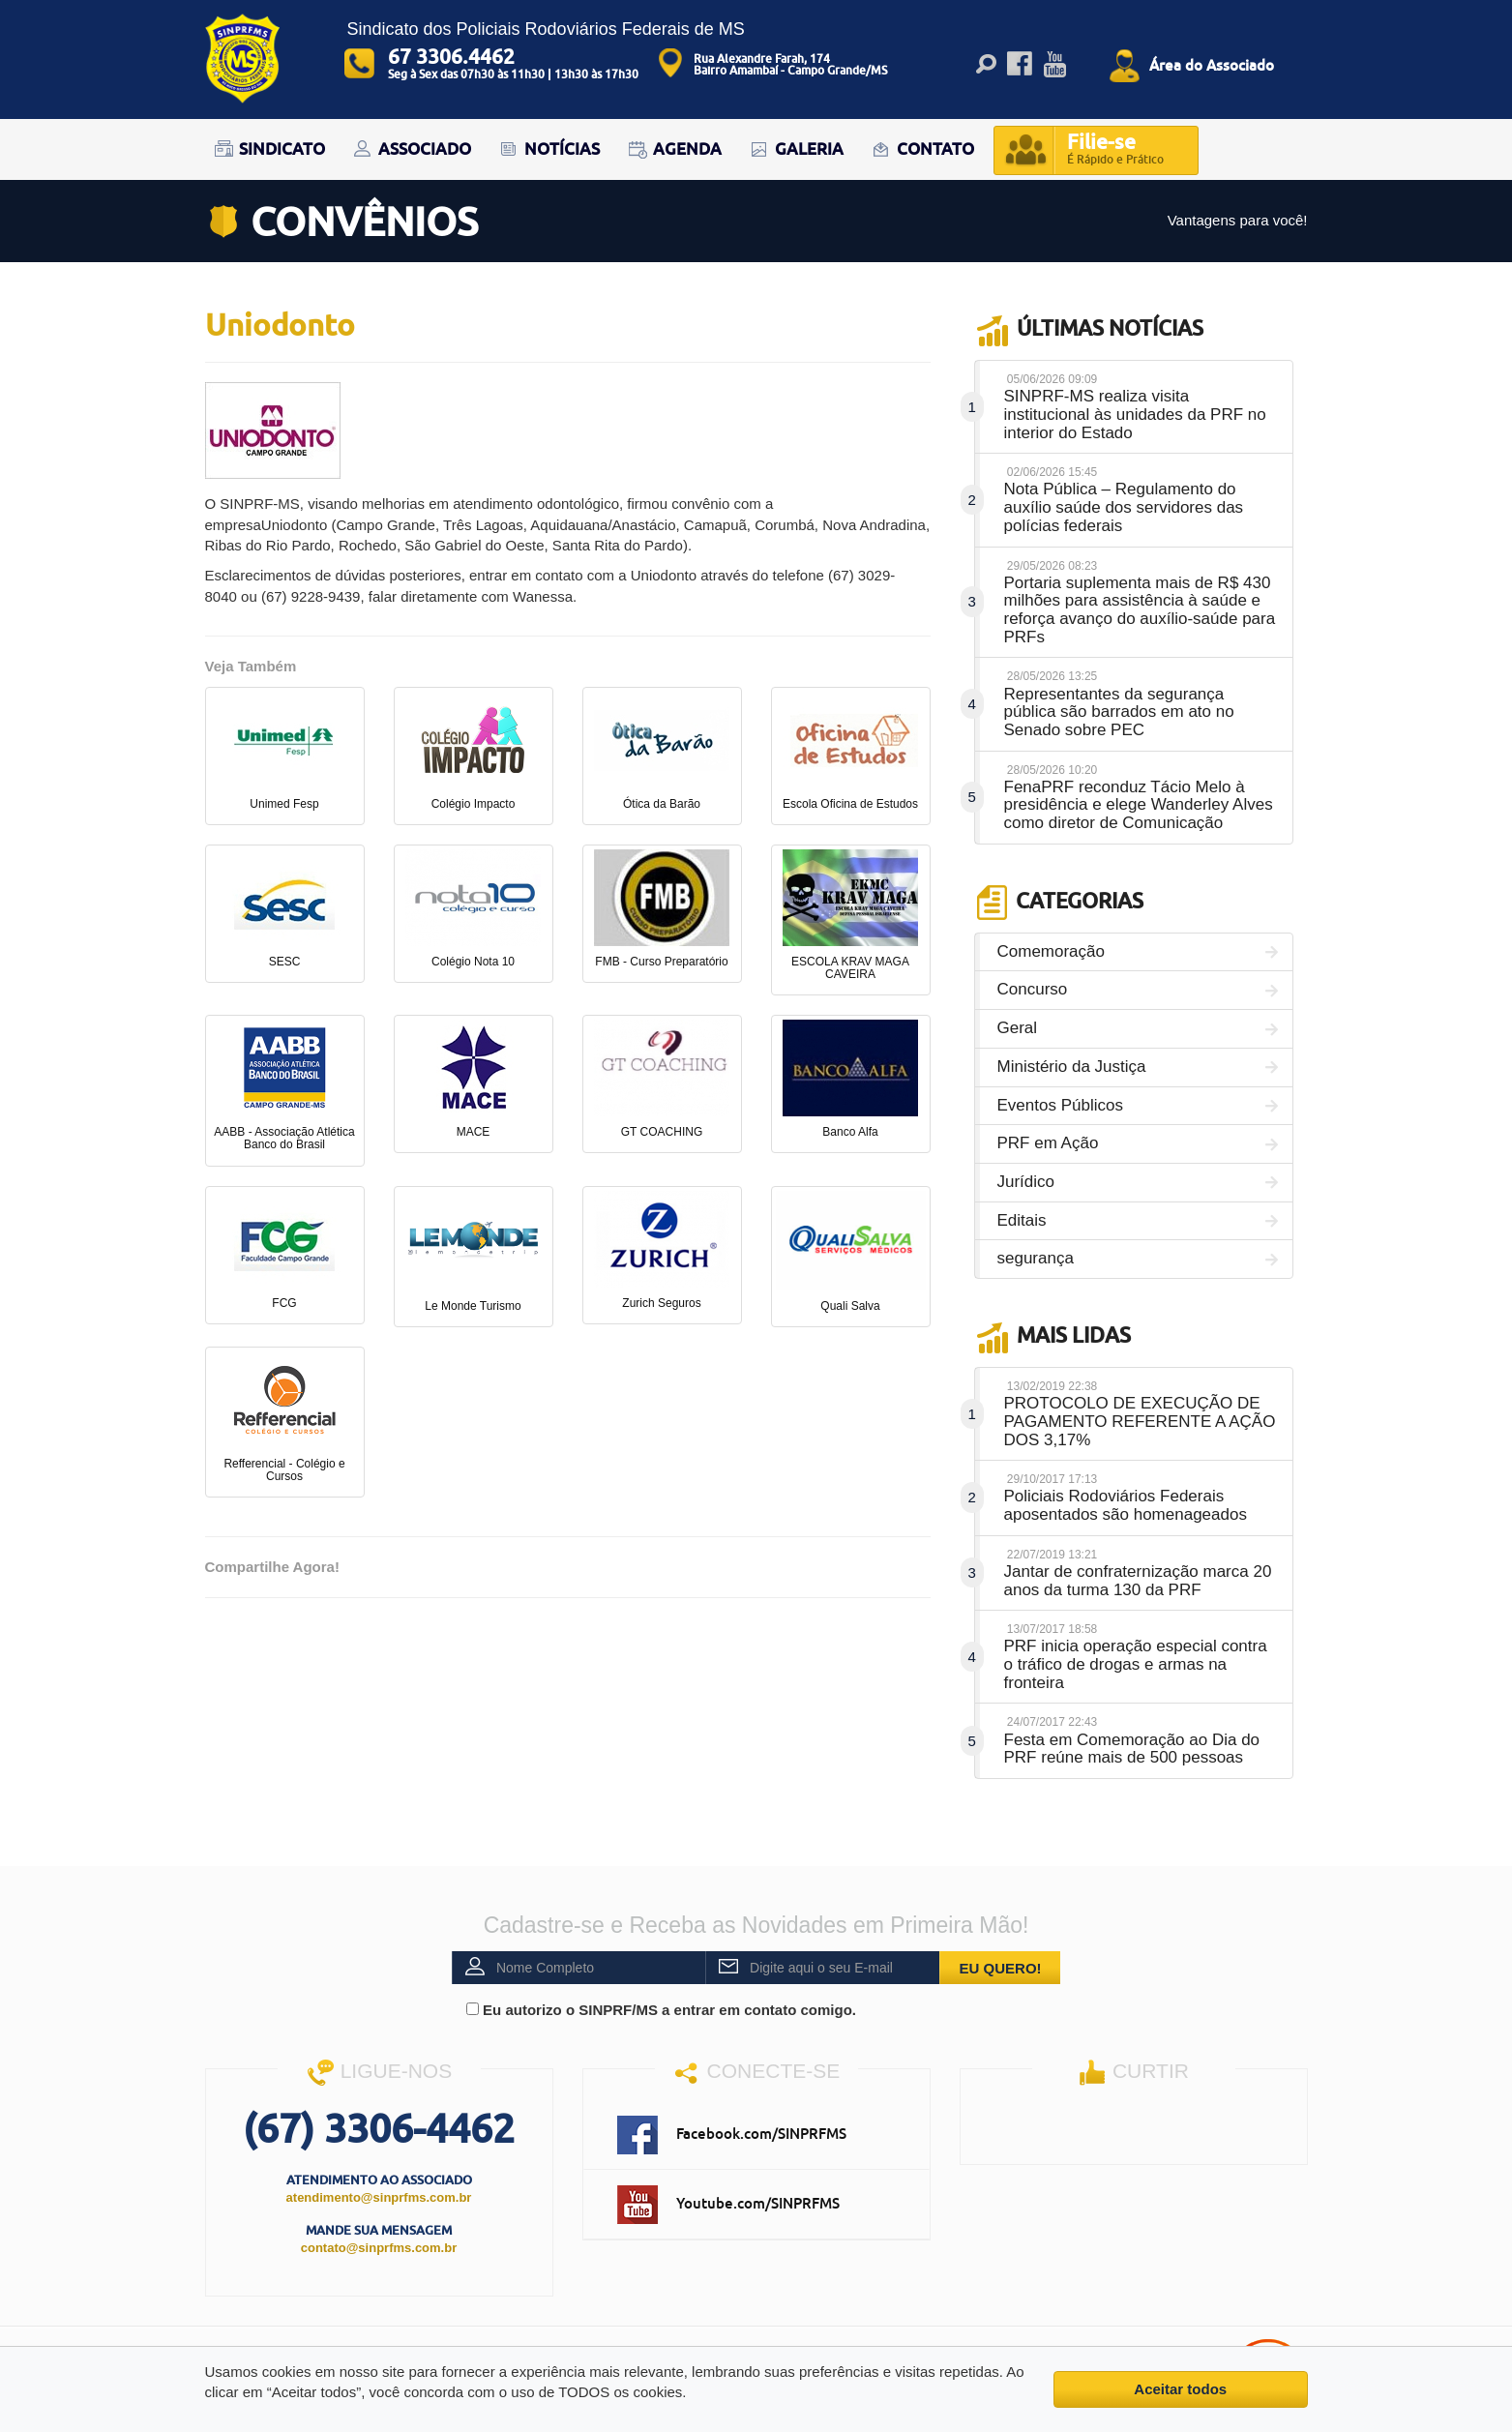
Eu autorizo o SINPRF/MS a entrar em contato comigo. (661, 2010)
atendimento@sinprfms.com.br (379, 2197)
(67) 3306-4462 (379, 2127)
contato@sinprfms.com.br (379, 2247)
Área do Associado (1211, 65)
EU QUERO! (1001, 1968)
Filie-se (1115, 150)
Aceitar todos (1180, 2389)
